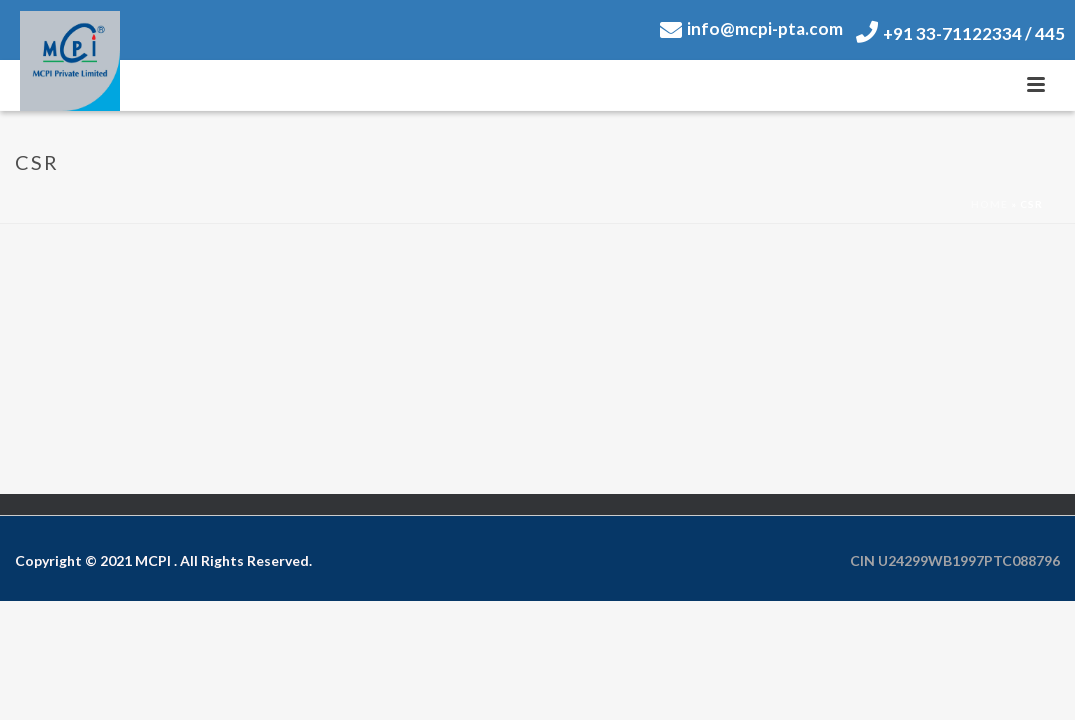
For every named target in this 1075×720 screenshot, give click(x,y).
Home (989, 204)
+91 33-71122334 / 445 (960, 33)
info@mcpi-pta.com (751, 28)
